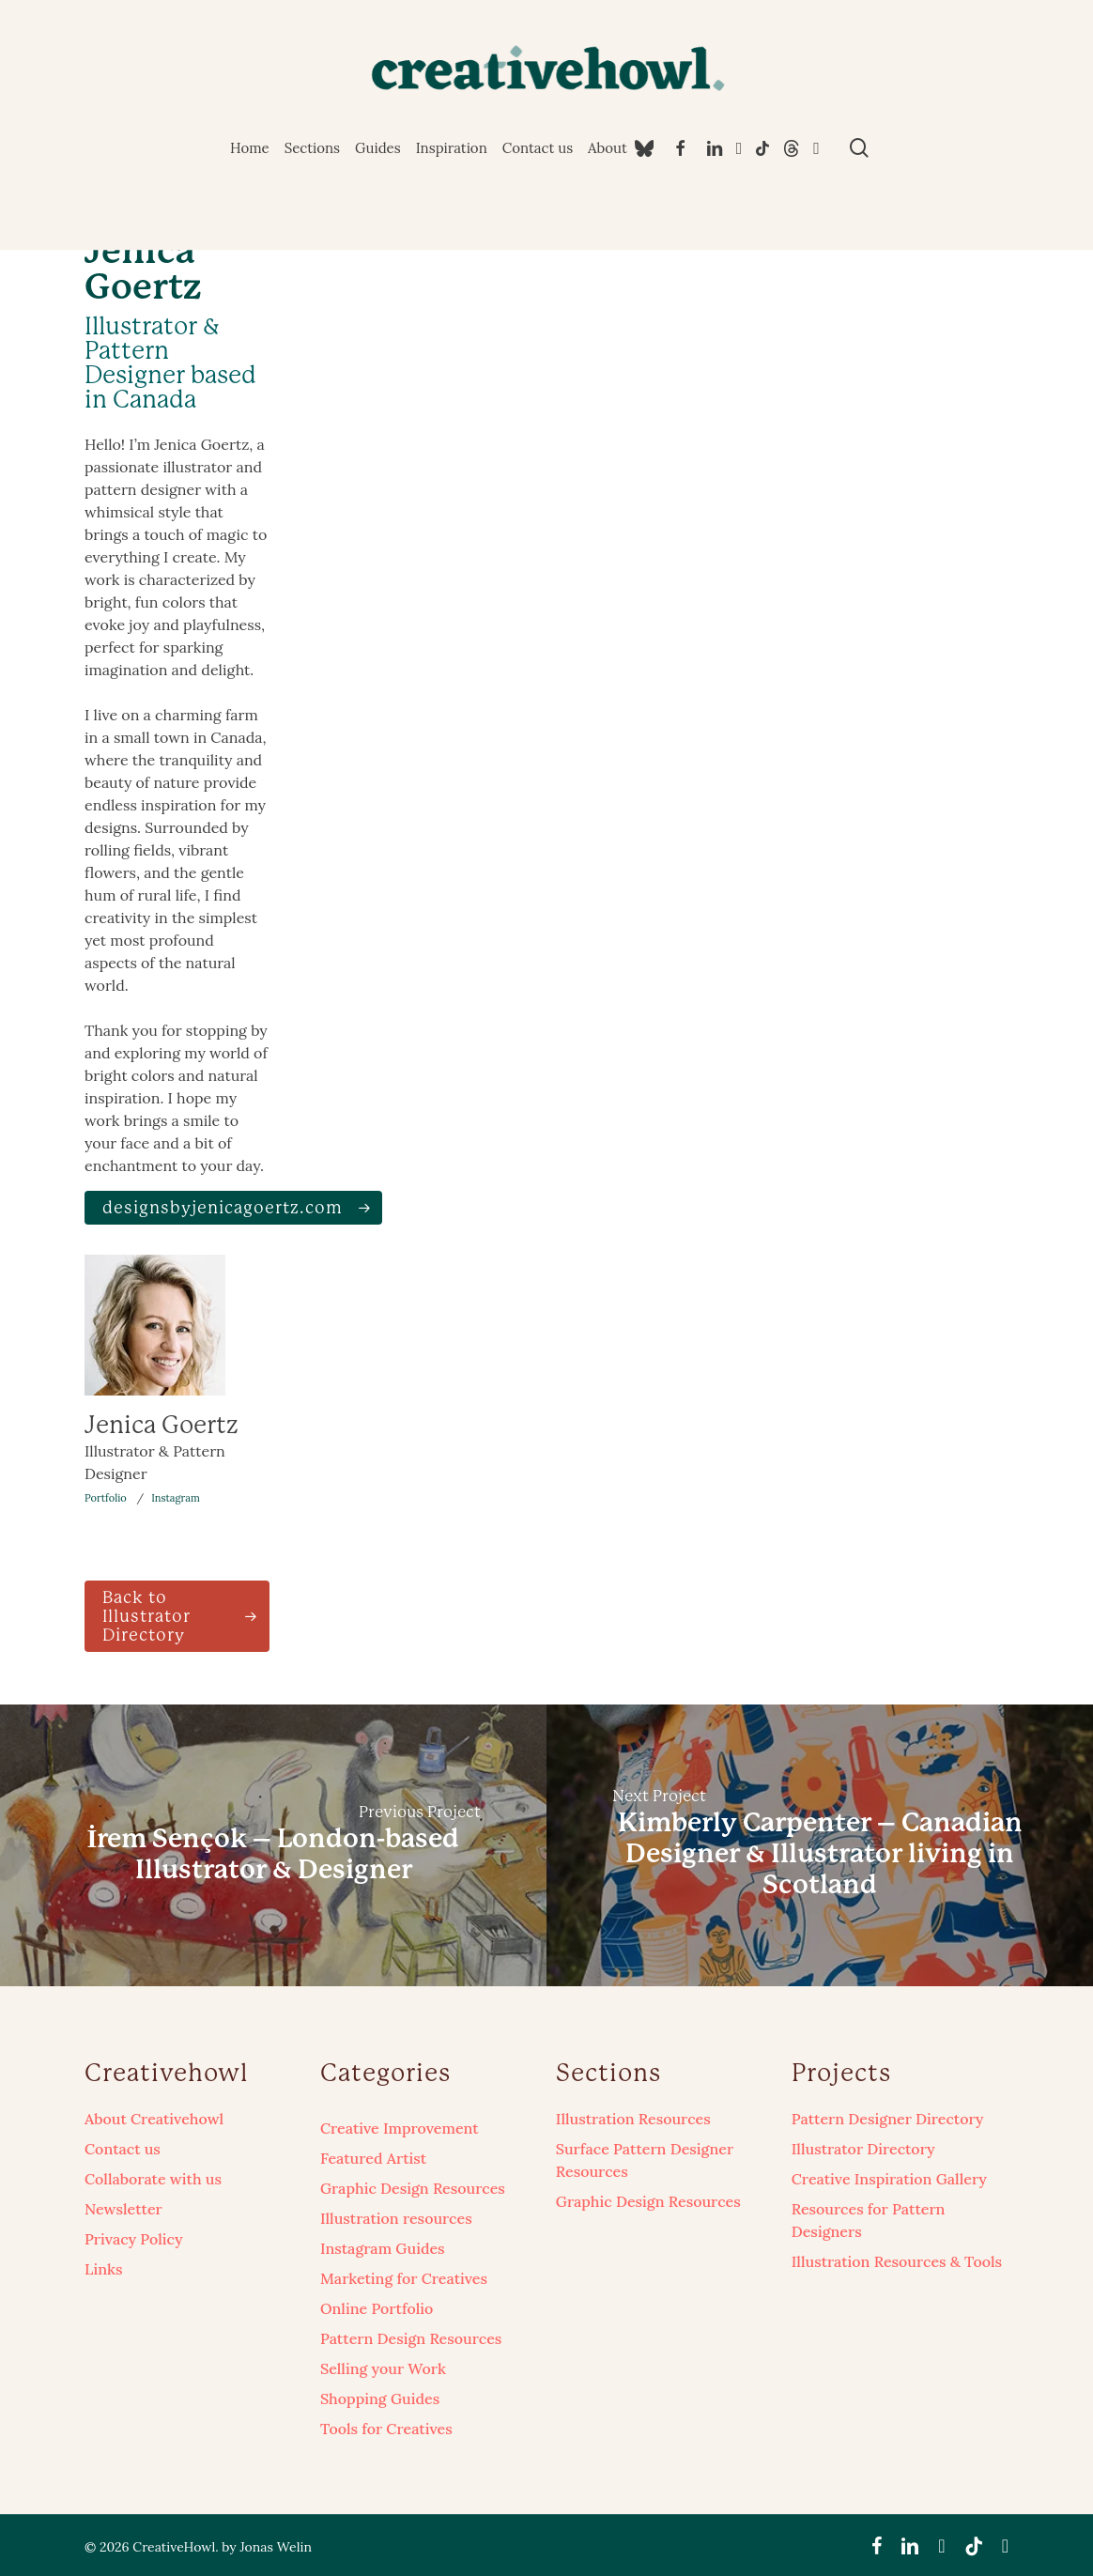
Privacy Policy (134, 2238)
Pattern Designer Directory (888, 2118)
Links (103, 2269)
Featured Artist (373, 2158)
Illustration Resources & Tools (897, 2261)
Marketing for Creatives (403, 2278)
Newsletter (123, 2208)
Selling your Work (383, 2368)
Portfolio (106, 1497)
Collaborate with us (153, 2178)
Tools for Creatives (386, 2428)
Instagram (175, 1497)
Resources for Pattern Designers (869, 2220)
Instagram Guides (382, 2248)
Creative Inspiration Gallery (889, 2178)
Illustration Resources (633, 2118)
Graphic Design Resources (412, 2188)
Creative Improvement (399, 2128)
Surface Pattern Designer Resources (644, 2160)
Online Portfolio (376, 2308)
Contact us (123, 2148)
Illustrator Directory (863, 2148)
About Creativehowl (154, 2118)
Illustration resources (396, 2218)
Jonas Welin (275, 2546)
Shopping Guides (379, 2398)
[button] (233, 1208)
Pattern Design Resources (410, 2338)
